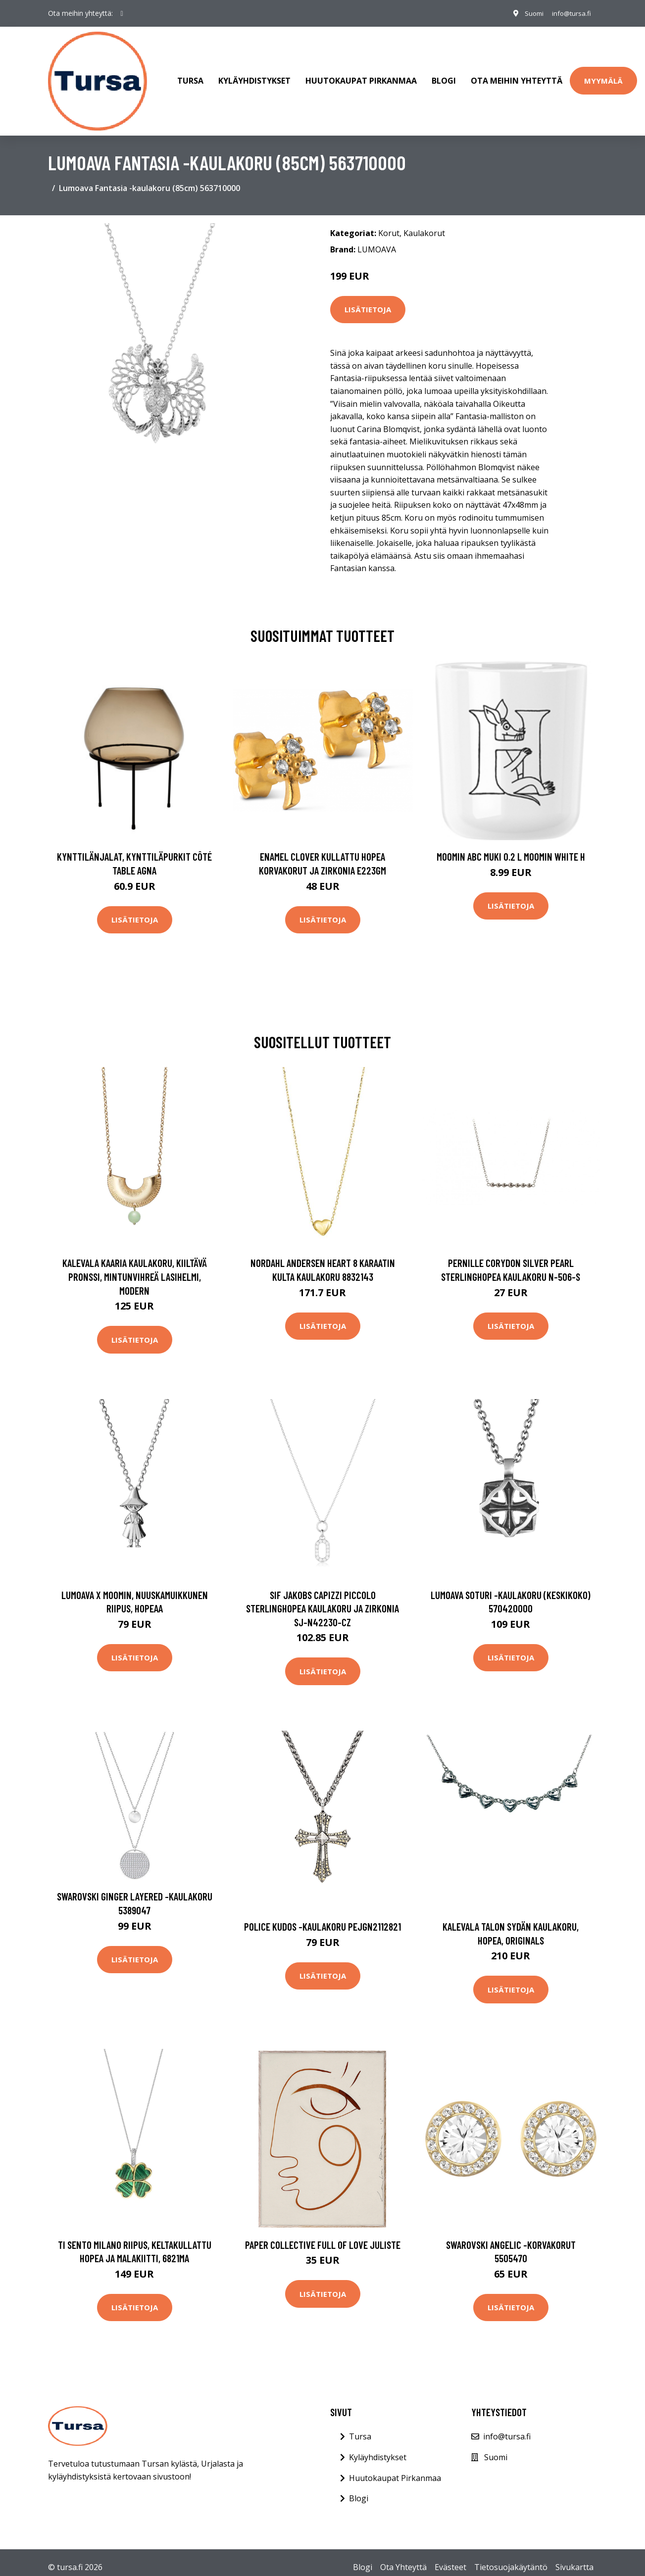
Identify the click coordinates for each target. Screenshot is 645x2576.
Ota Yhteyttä (403, 2557)
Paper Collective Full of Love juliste (322, 2235)
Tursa (190, 76)
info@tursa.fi (569, 13)
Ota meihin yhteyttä (516, 76)
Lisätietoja (368, 300)
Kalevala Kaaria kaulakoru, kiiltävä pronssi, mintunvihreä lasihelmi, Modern (134, 1267)
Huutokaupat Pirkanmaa (361, 76)
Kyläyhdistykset (254, 76)
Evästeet (450, 2557)
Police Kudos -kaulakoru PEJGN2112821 (322, 1916)
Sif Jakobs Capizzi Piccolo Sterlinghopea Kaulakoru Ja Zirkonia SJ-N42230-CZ (322, 1598)
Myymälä (603, 76)
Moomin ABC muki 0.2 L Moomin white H (511, 847)
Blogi (444, 76)
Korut (388, 223)
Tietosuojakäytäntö (510, 2557)
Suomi (529, 13)
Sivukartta (574, 2557)
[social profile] (122, 13)
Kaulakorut (424, 223)
